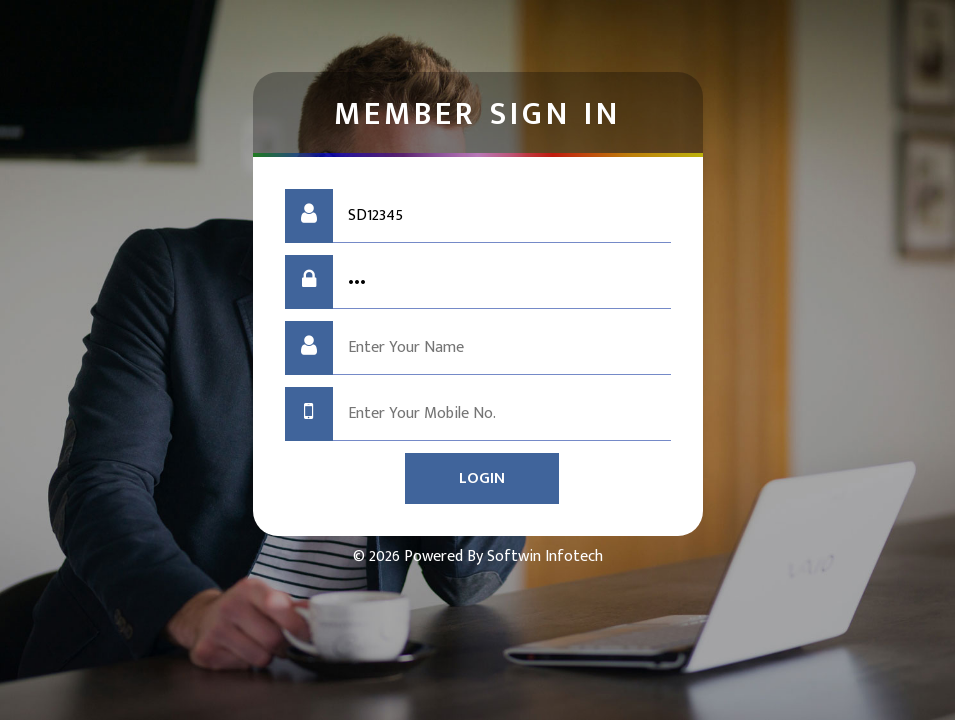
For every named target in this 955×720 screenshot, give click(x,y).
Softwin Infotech (543, 556)
